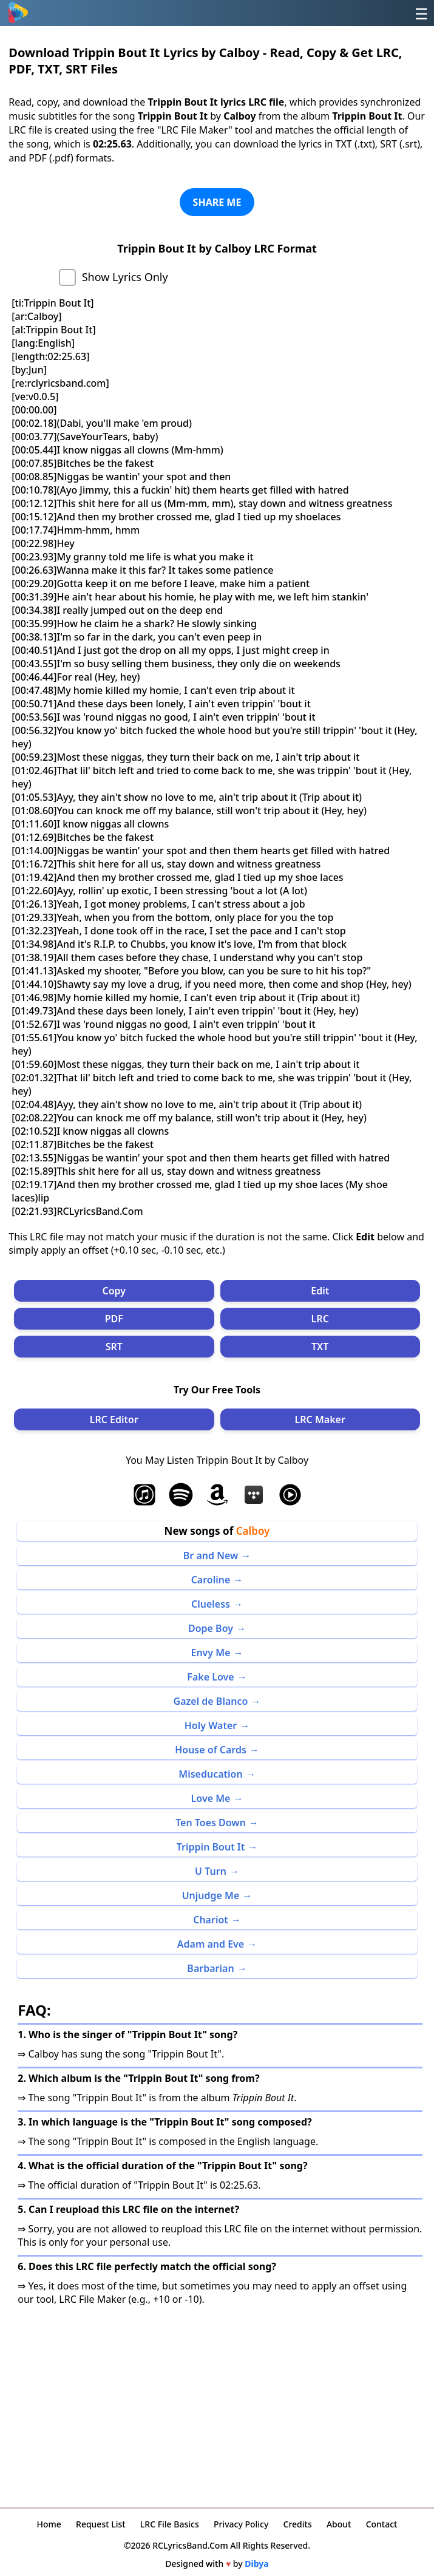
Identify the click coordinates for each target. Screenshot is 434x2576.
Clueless (210, 1604)
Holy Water (211, 1725)
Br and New (210, 1555)
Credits (297, 2524)
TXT (319, 1346)
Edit (320, 1290)
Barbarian (210, 1968)
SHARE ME (217, 202)
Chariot (210, 1919)
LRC (320, 1318)
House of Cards (210, 1749)
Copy (114, 1290)
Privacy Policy (241, 2524)
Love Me (211, 1798)
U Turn (210, 1871)
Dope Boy (210, 1628)
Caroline (211, 1579)
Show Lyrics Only (125, 277)
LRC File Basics (169, 2524)
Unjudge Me (211, 1895)
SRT (114, 1346)
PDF (114, 1318)
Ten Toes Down (210, 1822)
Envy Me (210, 1652)
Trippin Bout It (211, 1847)
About (339, 2524)
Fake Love (210, 1677)
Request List (101, 2524)
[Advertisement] (217, 2403)
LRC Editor (114, 1419)
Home (49, 2524)
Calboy (253, 1531)
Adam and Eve (210, 1944)
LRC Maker (320, 1419)
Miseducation (210, 1774)
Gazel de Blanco (211, 1701)
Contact (382, 2524)
